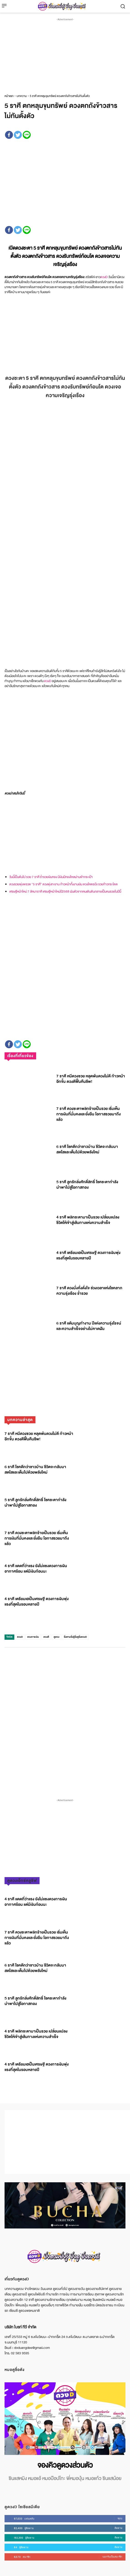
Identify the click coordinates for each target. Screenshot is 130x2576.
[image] (65, 2418)
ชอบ (120, 2518)
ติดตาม (118, 2528)
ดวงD (104, 277)
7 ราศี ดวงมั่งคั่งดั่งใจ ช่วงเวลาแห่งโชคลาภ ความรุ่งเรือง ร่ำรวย (89, 1291)
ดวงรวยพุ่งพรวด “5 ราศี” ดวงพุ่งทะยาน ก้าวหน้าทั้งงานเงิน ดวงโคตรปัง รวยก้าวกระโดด (63, 884)
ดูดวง (56, 1637)
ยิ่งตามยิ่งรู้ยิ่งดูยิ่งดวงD (75, 1637)
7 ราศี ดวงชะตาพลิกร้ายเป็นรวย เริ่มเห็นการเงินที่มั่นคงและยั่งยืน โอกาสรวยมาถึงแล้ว (88, 1114)
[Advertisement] (67, 54)
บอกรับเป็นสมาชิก (112, 2556)
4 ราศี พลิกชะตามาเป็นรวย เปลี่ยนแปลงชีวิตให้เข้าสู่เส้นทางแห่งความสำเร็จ (87, 1220)
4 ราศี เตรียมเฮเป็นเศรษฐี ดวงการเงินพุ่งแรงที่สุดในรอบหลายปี (88, 1255)
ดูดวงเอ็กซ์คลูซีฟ (22, 1880)
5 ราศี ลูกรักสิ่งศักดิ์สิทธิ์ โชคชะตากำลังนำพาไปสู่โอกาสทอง (87, 1185)
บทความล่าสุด (20, 1419)
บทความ (22, 96)
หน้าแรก (9, 96)
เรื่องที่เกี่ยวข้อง (20, 1056)
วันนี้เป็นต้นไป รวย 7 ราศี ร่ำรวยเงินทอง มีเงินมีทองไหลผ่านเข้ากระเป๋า (51, 877)
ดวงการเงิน (33, 1637)
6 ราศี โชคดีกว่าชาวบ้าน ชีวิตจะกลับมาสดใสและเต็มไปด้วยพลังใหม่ (87, 1149)
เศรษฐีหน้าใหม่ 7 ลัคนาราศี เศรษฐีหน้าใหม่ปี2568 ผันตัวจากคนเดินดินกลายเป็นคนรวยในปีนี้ (65, 891)
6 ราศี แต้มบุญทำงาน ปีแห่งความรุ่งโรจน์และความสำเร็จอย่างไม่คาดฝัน (88, 1326)
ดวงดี (46, 1637)
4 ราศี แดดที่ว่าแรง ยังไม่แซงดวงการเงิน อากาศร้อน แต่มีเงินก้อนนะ (36, 1569)
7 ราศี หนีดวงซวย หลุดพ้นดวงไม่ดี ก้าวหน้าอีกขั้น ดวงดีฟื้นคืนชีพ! (90, 1079)
